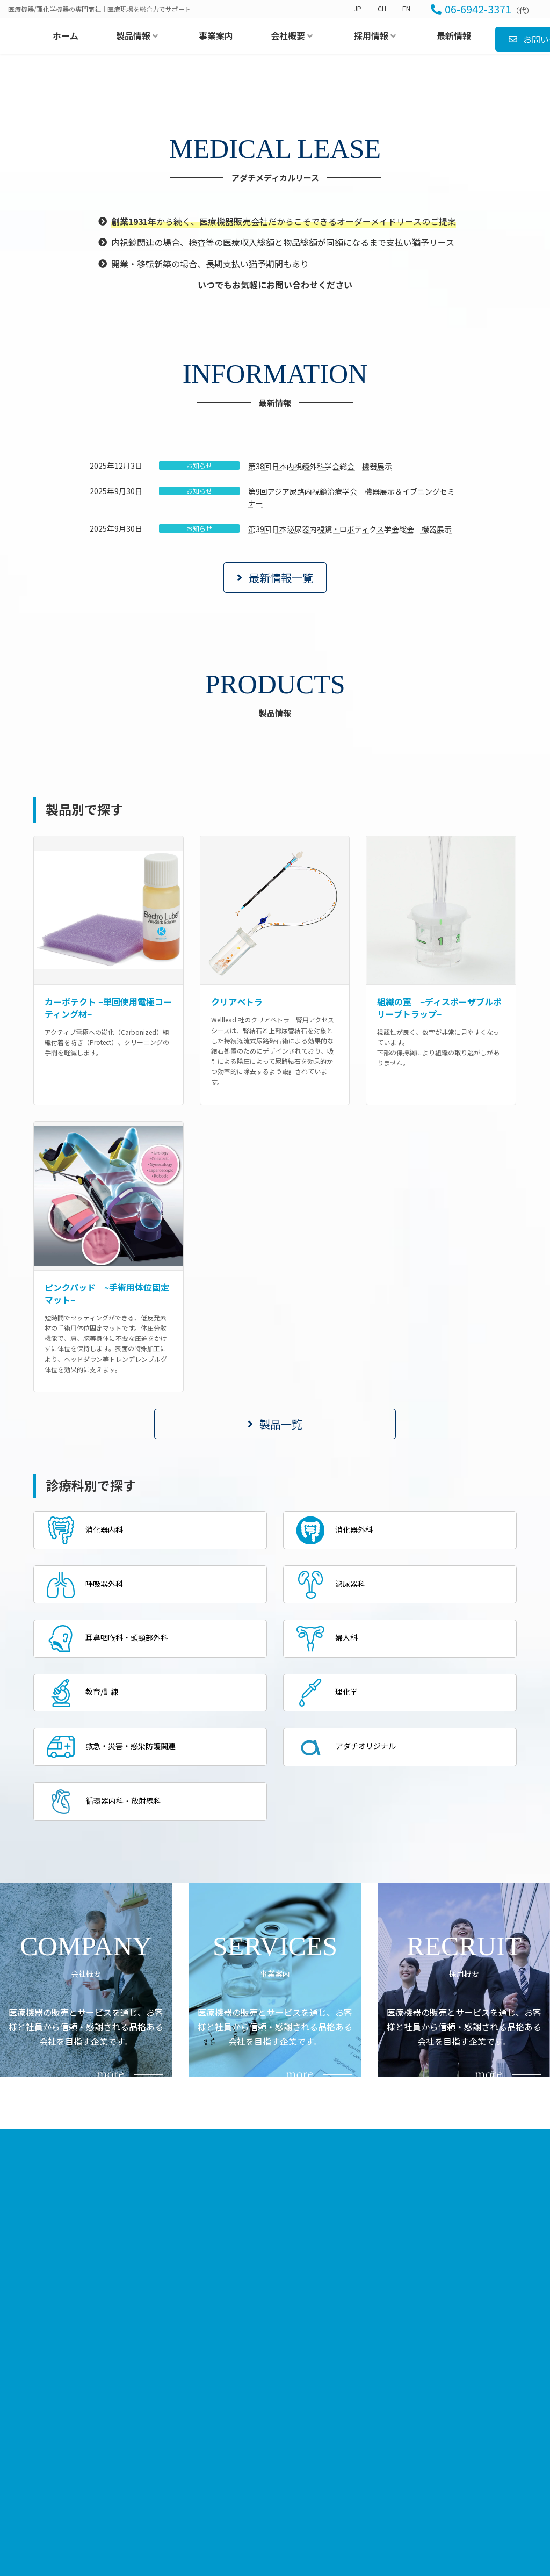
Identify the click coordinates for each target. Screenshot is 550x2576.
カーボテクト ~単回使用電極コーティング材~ (108, 1248)
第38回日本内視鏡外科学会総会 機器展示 (320, 706)
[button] (274, 818)
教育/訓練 (86, 1938)
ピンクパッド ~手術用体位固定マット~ (107, 1533)
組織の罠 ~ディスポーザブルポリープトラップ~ (439, 1248)
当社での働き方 (472, 2433)
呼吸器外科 (88, 1827)
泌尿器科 (334, 1827)
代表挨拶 (376, 2433)
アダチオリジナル (352, 1993)
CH (382, 8)
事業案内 (210, 2438)
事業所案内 (380, 2447)
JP (357, 8)
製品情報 (279, 2416)
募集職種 (463, 2447)
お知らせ (199, 706)
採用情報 (452, 2416)
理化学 (330, 1938)
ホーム (206, 2417)
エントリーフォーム (479, 2462)
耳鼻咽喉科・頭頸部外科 (114, 1882)
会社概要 (366, 2416)
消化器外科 (338, 1772)
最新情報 (210, 2459)
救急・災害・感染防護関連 (119, 1993)
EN (406, 8)
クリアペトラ (237, 1242)
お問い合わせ (218, 2481)
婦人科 (330, 1882)
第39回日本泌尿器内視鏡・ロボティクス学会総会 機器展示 (350, 769)
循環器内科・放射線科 (110, 2049)
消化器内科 (88, 1772)
